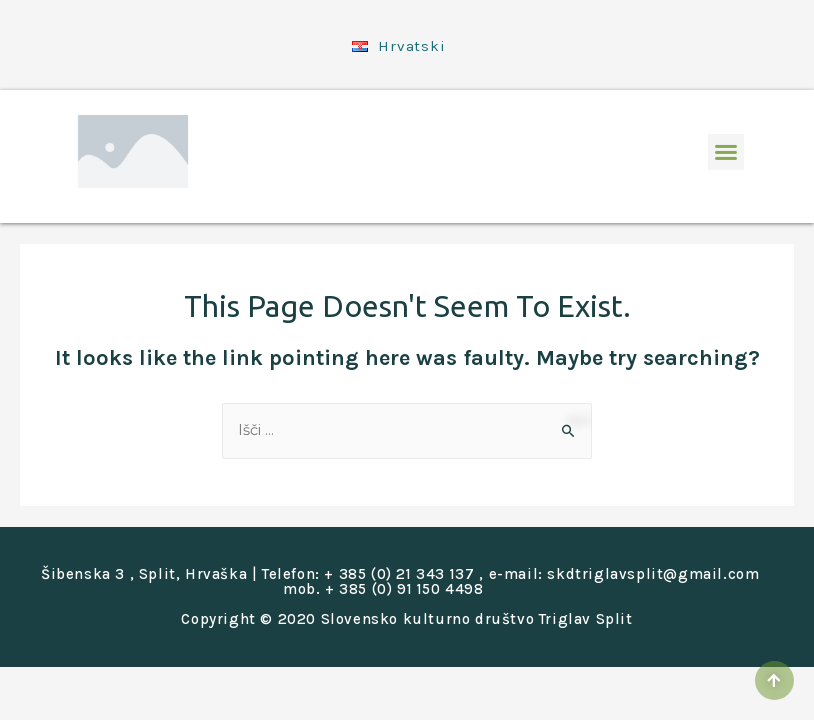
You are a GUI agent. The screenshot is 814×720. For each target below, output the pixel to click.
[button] (726, 145)
